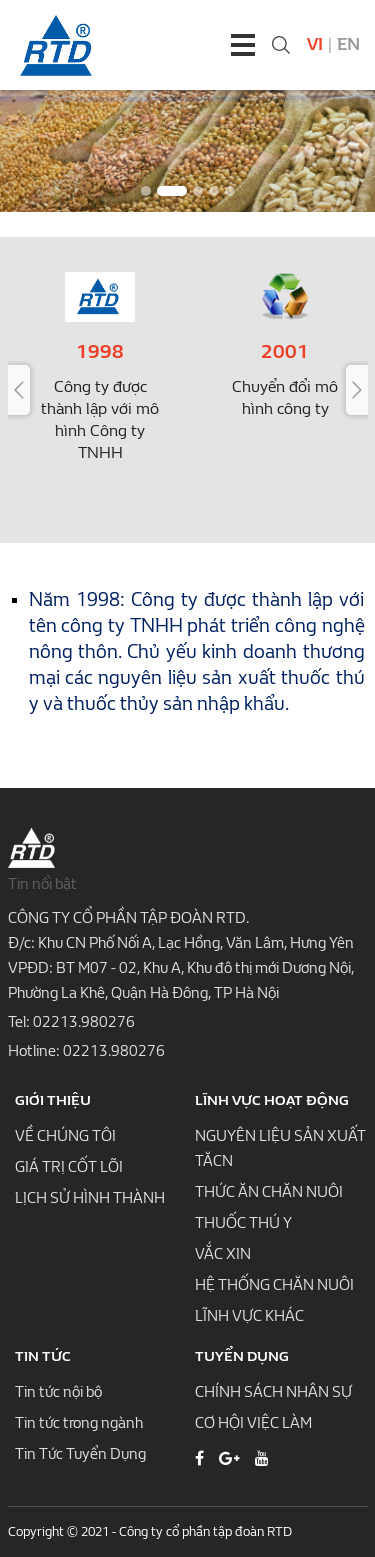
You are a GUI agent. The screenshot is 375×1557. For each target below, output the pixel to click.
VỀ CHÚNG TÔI (65, 1136)
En (348, 44)
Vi (315, 44)
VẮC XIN (223, 1254)
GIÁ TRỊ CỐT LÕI (69, 1167)
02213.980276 (84, 1022)
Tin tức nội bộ (58, 1392)
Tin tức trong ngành (79, 1423)
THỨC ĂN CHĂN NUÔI (269, 1192)
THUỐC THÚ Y (243, 1223)
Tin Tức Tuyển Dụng (80, 1454)
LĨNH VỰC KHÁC (249, 1316)
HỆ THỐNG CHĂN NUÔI (274, 1285)
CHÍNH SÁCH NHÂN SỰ (273, 1392)
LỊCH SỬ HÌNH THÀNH (90, 1198)
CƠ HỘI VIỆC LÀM (253, 1423)
